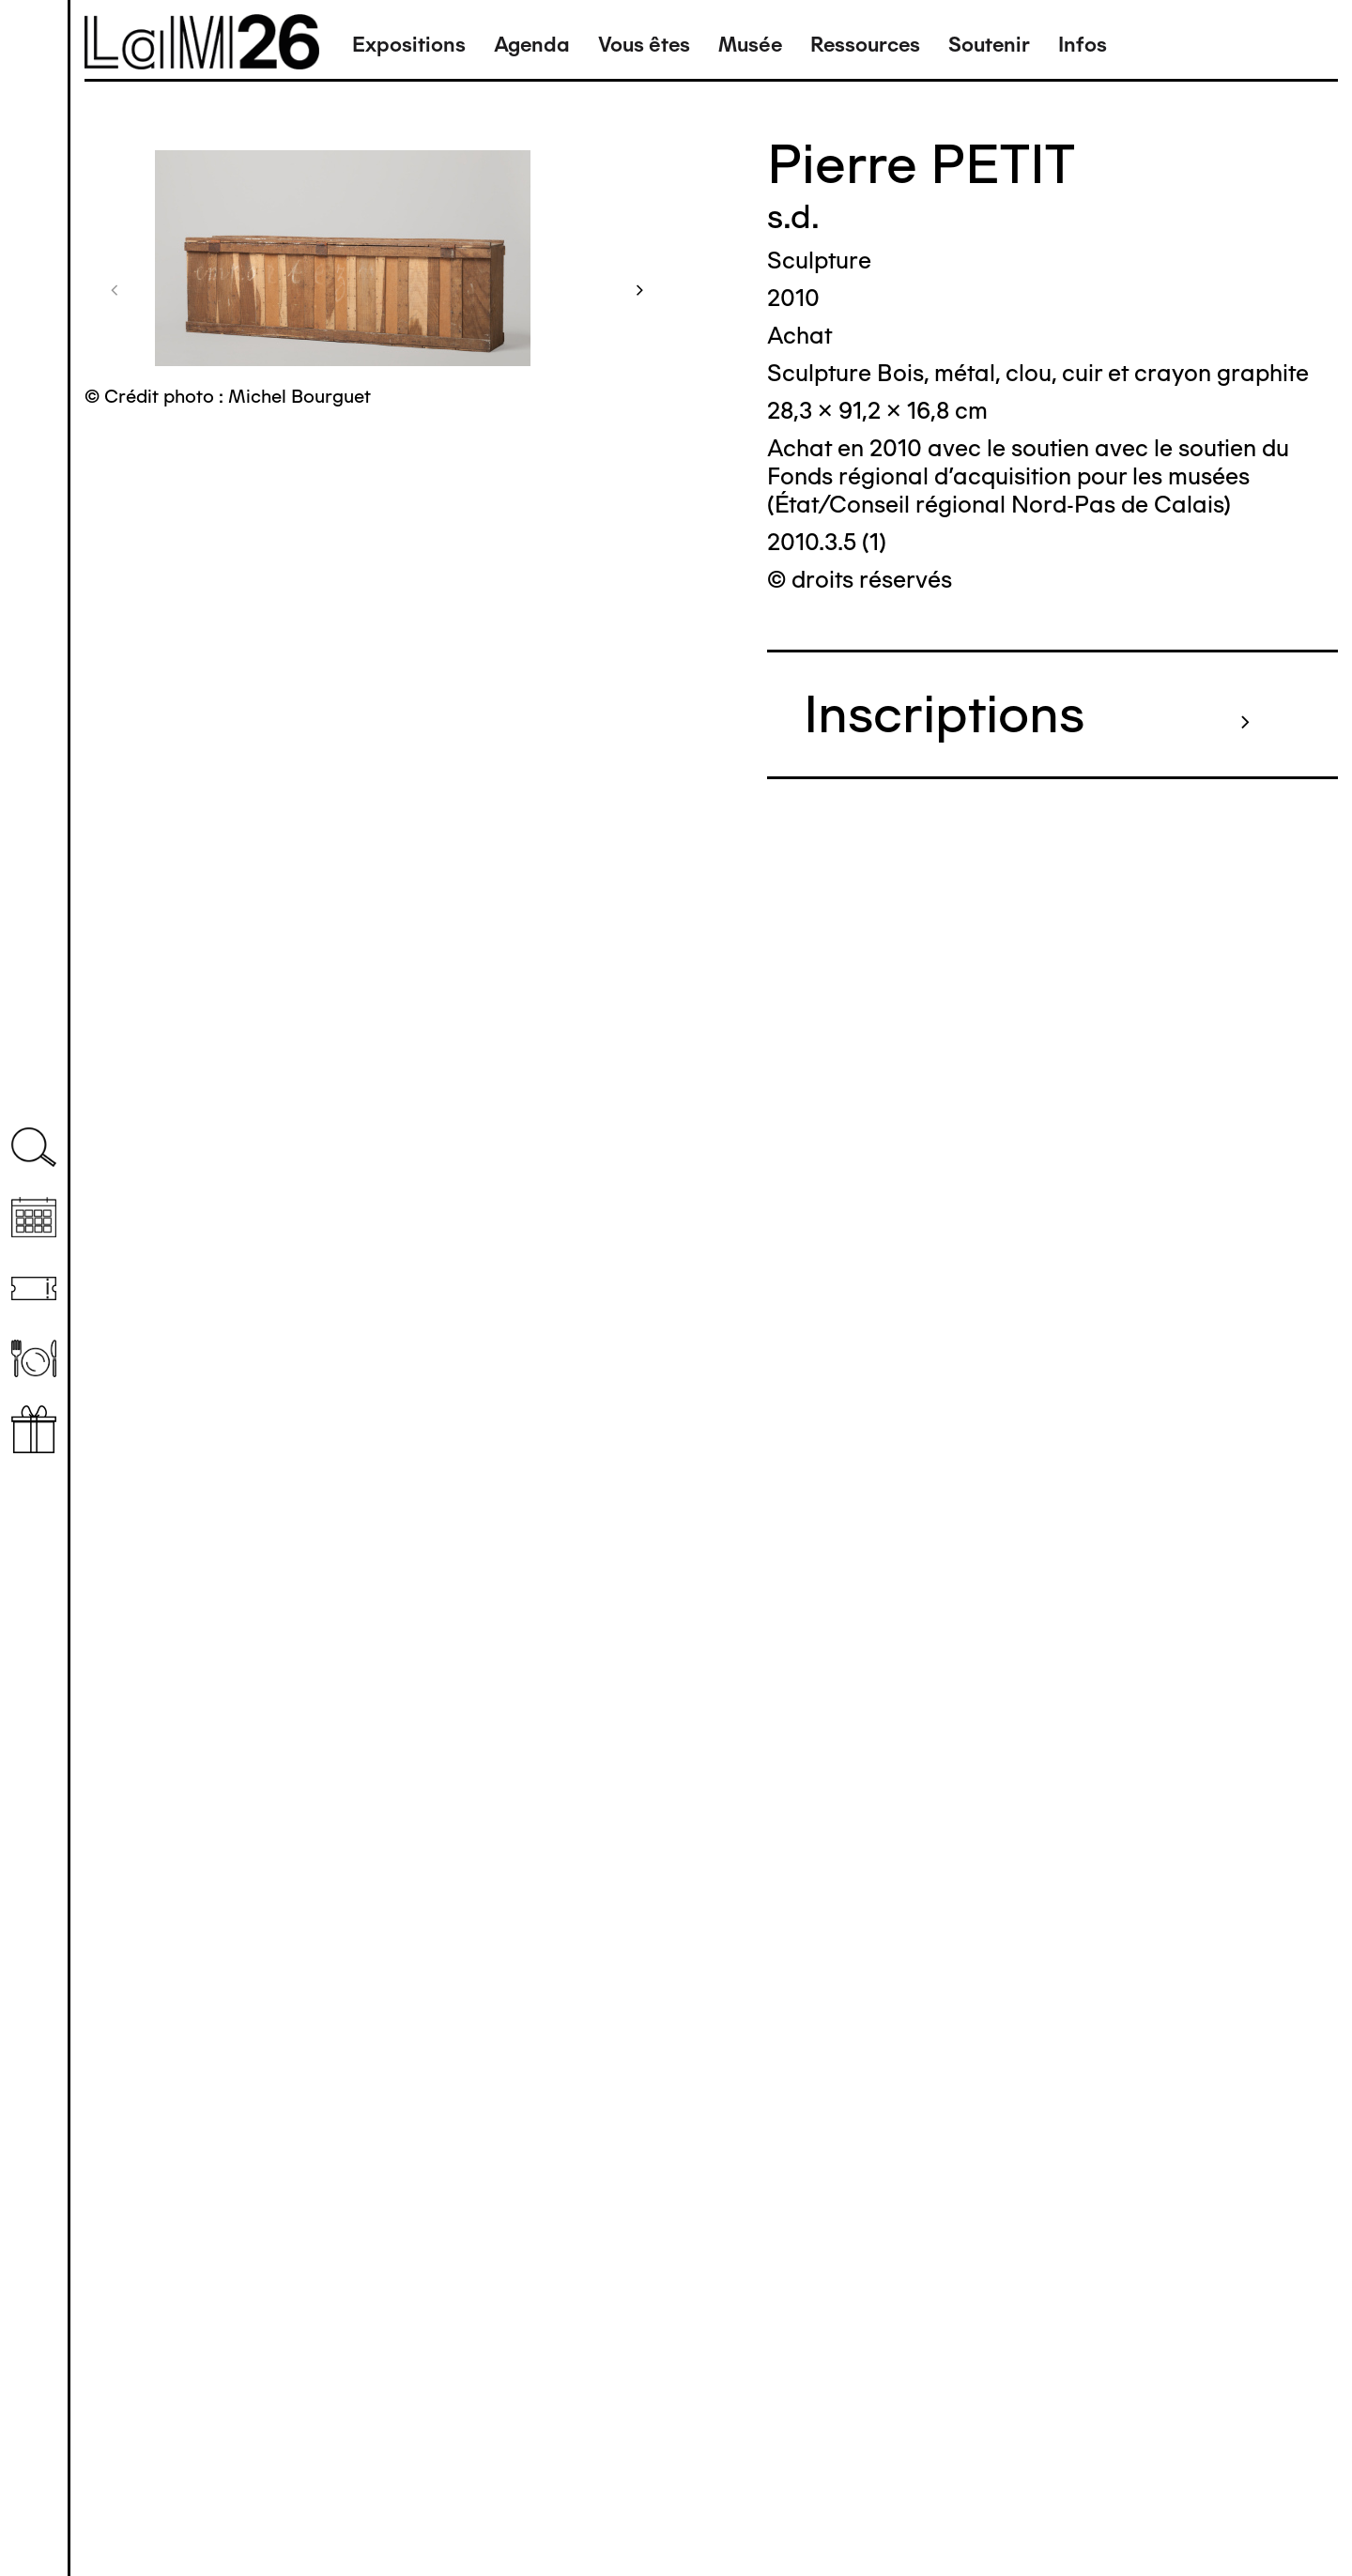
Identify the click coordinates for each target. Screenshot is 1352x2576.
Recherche (34, 1147)
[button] (114, 289)
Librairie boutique (34, 1429)
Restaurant (34, 1359)
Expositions (409, 44)
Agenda (532, 44)
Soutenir (989, 44)
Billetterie (34, 1288)
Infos (1082, 44)
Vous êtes (644, 44)
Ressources (865, 44)
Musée (750, 44)
